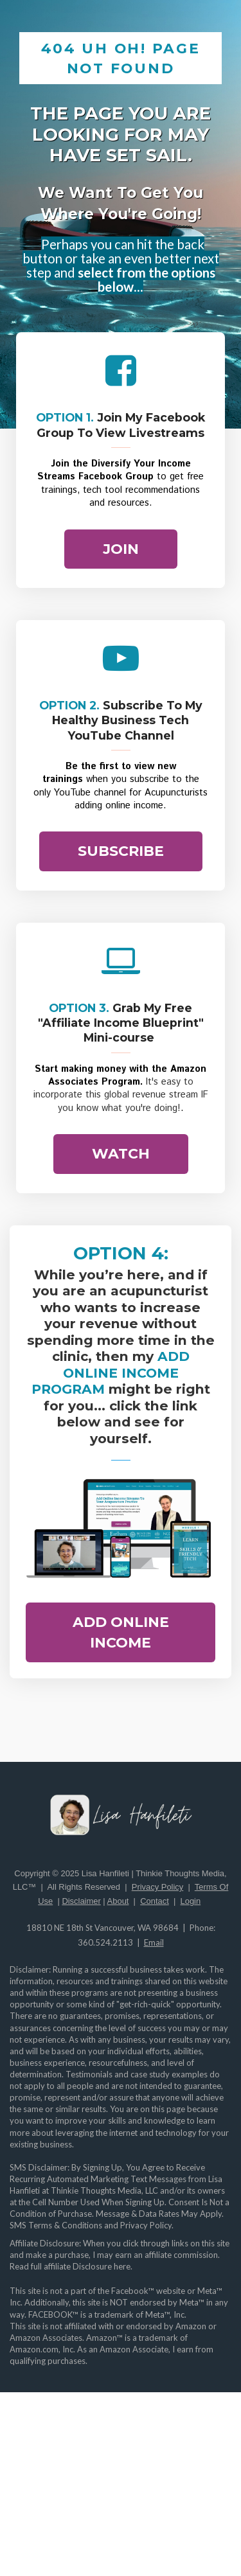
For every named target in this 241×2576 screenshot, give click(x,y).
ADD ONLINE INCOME (121, 1632)
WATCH (121, 1153)
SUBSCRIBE (121, 851)
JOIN (121, 549)
